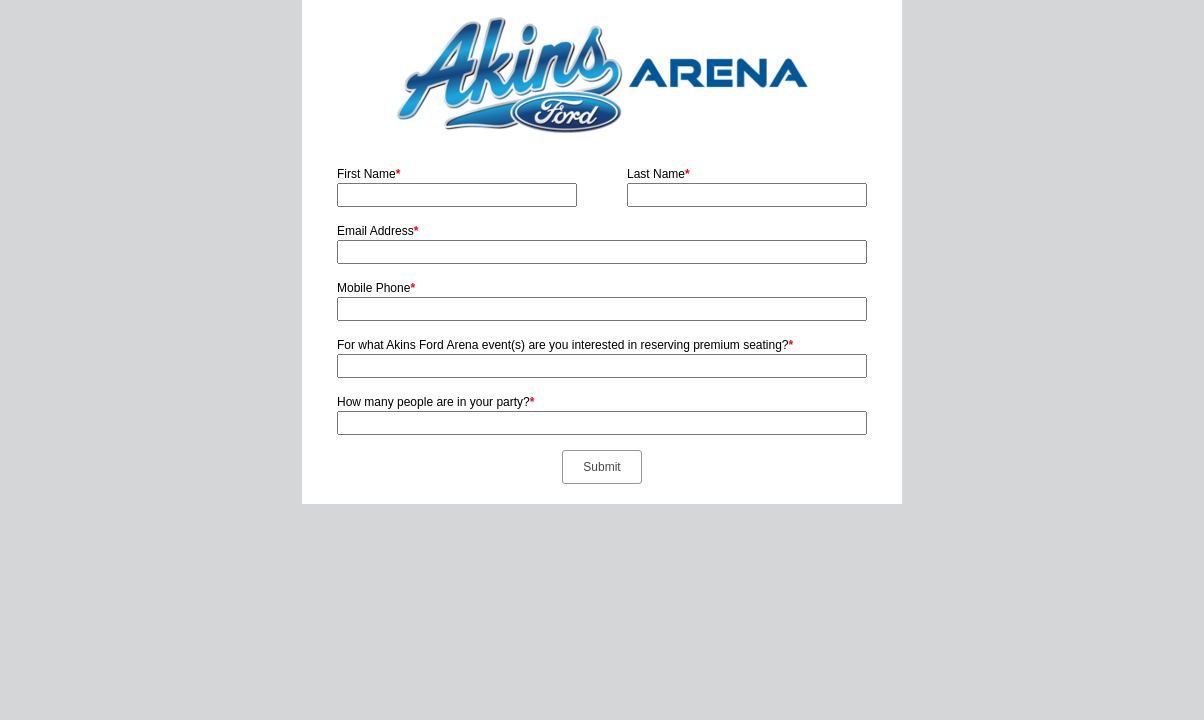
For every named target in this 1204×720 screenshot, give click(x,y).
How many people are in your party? (435, 402)
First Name (368, 174)
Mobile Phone (376, 288)
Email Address (377, 231)
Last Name (658, 174)
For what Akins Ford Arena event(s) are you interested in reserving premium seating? (565, 345)
